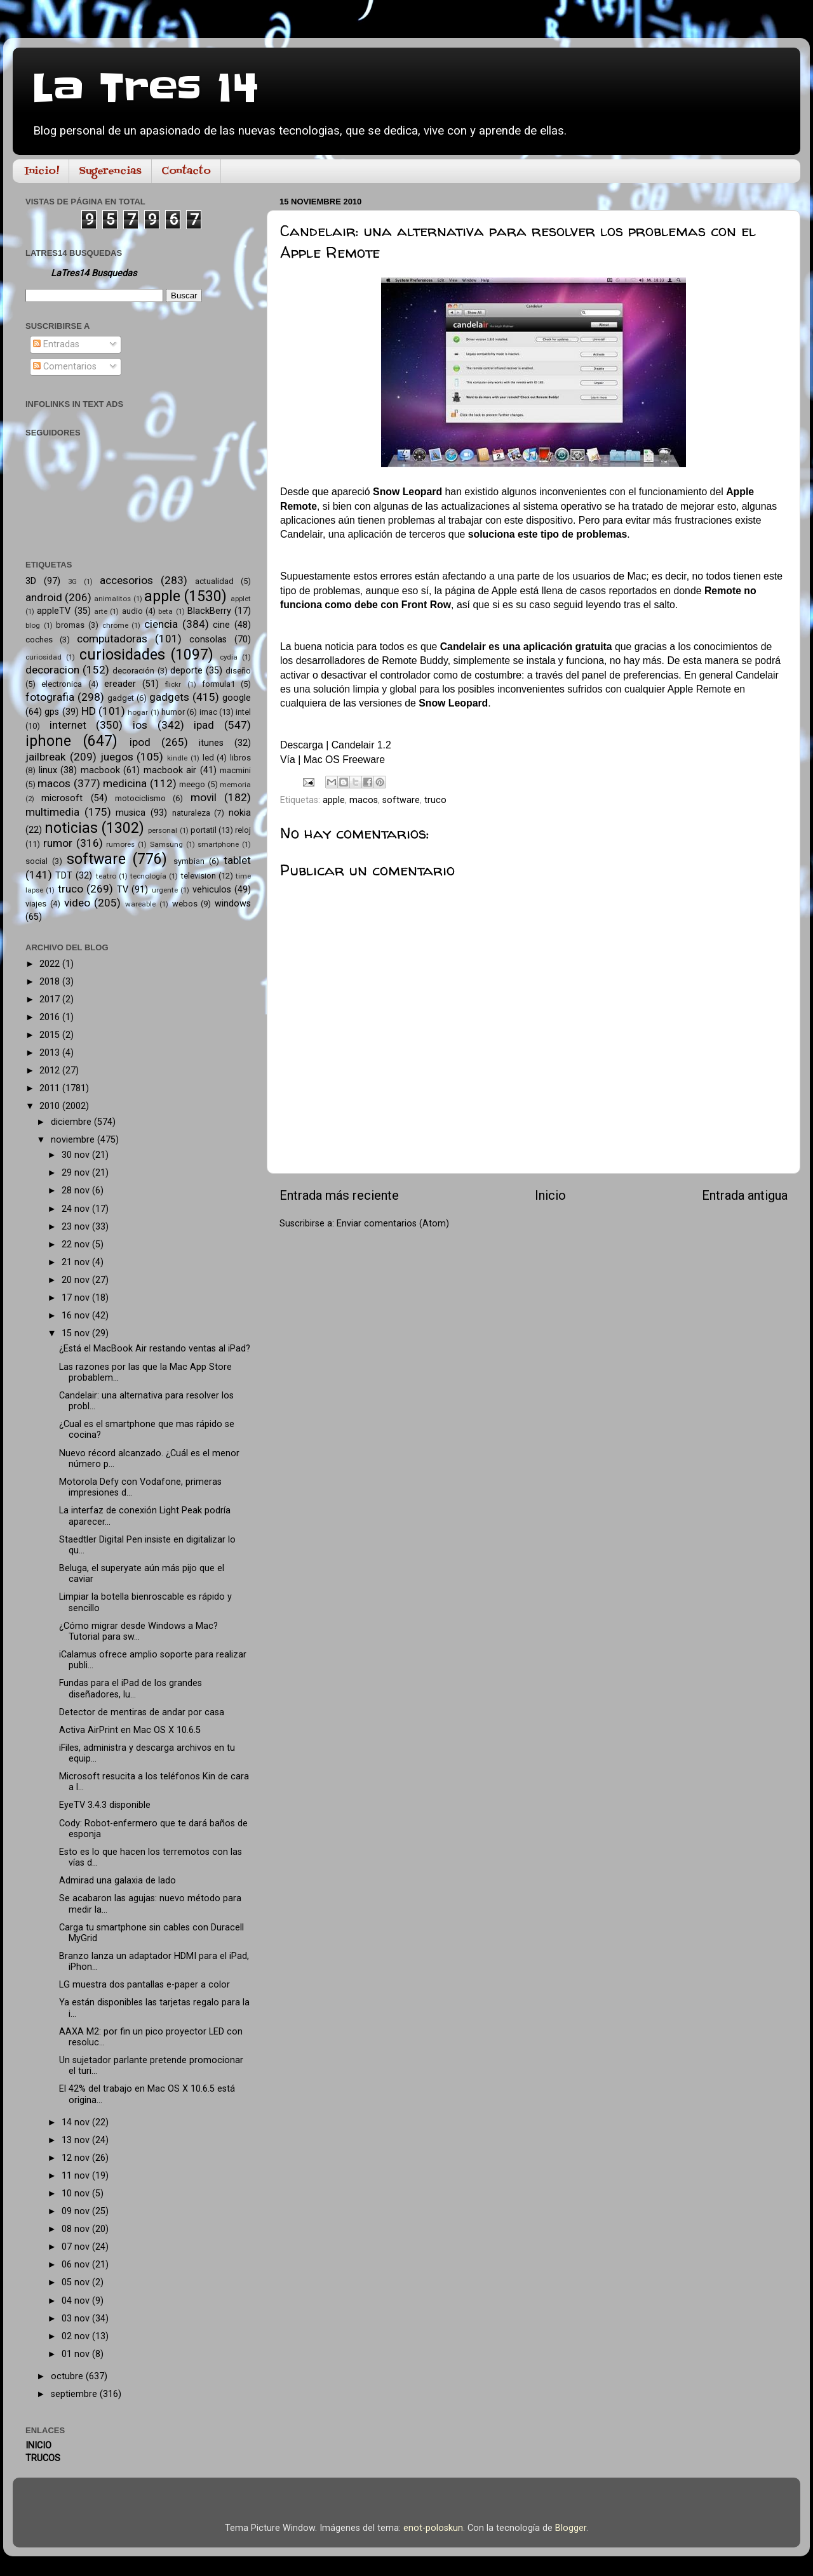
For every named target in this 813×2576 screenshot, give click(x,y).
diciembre (72, 1122)
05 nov (77, 2282)
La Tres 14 (145, 89)
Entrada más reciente (339, 1195)
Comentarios (65, 366)
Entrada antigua (745, 1195)
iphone (48, 741)
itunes (211, 743)
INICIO (38, 2445)
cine (221, 625)
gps (51, 712)
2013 (50, 1052)
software (401, 800)
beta (165, 611)
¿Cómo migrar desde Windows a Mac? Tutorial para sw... (138, 1631)
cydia (229, 657)
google (236, 698)
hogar (138, 712)
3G (72, 581)
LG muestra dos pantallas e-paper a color (144, 1984)
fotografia (49, 697)
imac (208, 712)
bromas (70, 625)
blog (32, 625)
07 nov (77, 2246)
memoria (235, 784)
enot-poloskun (433, 2528)
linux (48, 770)
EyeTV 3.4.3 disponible (105, 1805)
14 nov (77, 2122)
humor (173, 712)
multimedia (52, 812)
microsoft (62, 798)
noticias (71, 828)
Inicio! (42, 171)
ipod (140, 742)
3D (30, 581)
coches (39, 639)
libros (240, 757)
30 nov (77, 1155)
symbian (189, 861)
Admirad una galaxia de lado (117, 1880)
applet (241, 598)
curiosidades (122, 654)
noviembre (74, 1139)
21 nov (77, 1262)
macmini (235, 770)
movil (204, 797)
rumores (120, 844)
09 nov (77, 2211)
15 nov (77, 1333)
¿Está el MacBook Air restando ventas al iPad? (154, 1348)
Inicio (550, 1195)
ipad (204, 725)
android (43, 597)
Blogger (570, 2528)
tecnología (148, 876)
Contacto (186, 171)
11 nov (77, 2175)
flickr (173, 684)
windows (233, 903)
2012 (50, 1070)
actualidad (214, 581)
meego (192, 784)
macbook (100, 770)
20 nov (77, 1280)
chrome (115, 625)
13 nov (77, 2140)
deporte (186, 670)
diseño (238, 670)
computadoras (112, 638)
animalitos (112, 598)
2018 (50, 981)
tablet (237, 860)
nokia (240, 812)
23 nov (77, 1226)
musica (130, 812)
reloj (243, 830)
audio (132, 611)
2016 (50, 1017)
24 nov (77, 1209)
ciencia (161, 624)
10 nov (77, 2193)
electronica (61, 684)
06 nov (77, 2264)
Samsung (166, 844)
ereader (120, 684)
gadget (120, 698)
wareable (140, 904)
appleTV (54, 611)
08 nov (77, 2229)
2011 (50, 1088)
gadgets (169, 697)
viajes (35, 903)
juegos (116, 756)
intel (243, 712)
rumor (57, 843)
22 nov (77, 1244)
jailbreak (45, 756)
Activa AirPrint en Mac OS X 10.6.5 (130, 1730)
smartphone (218, 844)
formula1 (218, 684)
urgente (165, 890)
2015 (50, 1035)
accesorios (126, 580)
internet (68, 725)
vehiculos (211, 889)
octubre (68, 2376)
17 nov (77, 1297)
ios (140, 725)
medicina (125, 783)
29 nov (77, 1172)
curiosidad (43, 657)
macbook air (170, 770)
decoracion (52, 669)
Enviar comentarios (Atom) (393, 1223)
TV (122, 889)
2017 (50, 999)
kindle (177, 758)
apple (334, 800)
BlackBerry (209, 611)
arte (100, 611)
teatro (106, 876)
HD (88, 711)
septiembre (75, 2394)
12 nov (77, 2158)
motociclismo (140, 798)
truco (435, 800)
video (77, 902)
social (36, 861)
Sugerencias (110, 171)
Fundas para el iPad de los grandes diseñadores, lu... (130, 1688)
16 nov (77, 1315)
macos (363, 800)
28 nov (77, 1190)
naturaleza (191, 813)
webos (185, 903)
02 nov (77, 2336)
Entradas (56, 344)
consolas (208, 639)
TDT (63, 875)
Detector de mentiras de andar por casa (141, 1712)
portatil (204, 830)
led (208, 757)
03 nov (77, 2318)
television (198, 875)
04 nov (77, 2300)
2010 (50, 1106)
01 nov (77, 2354)
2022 (50, 964)
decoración (133, 670)
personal (162, 830)
